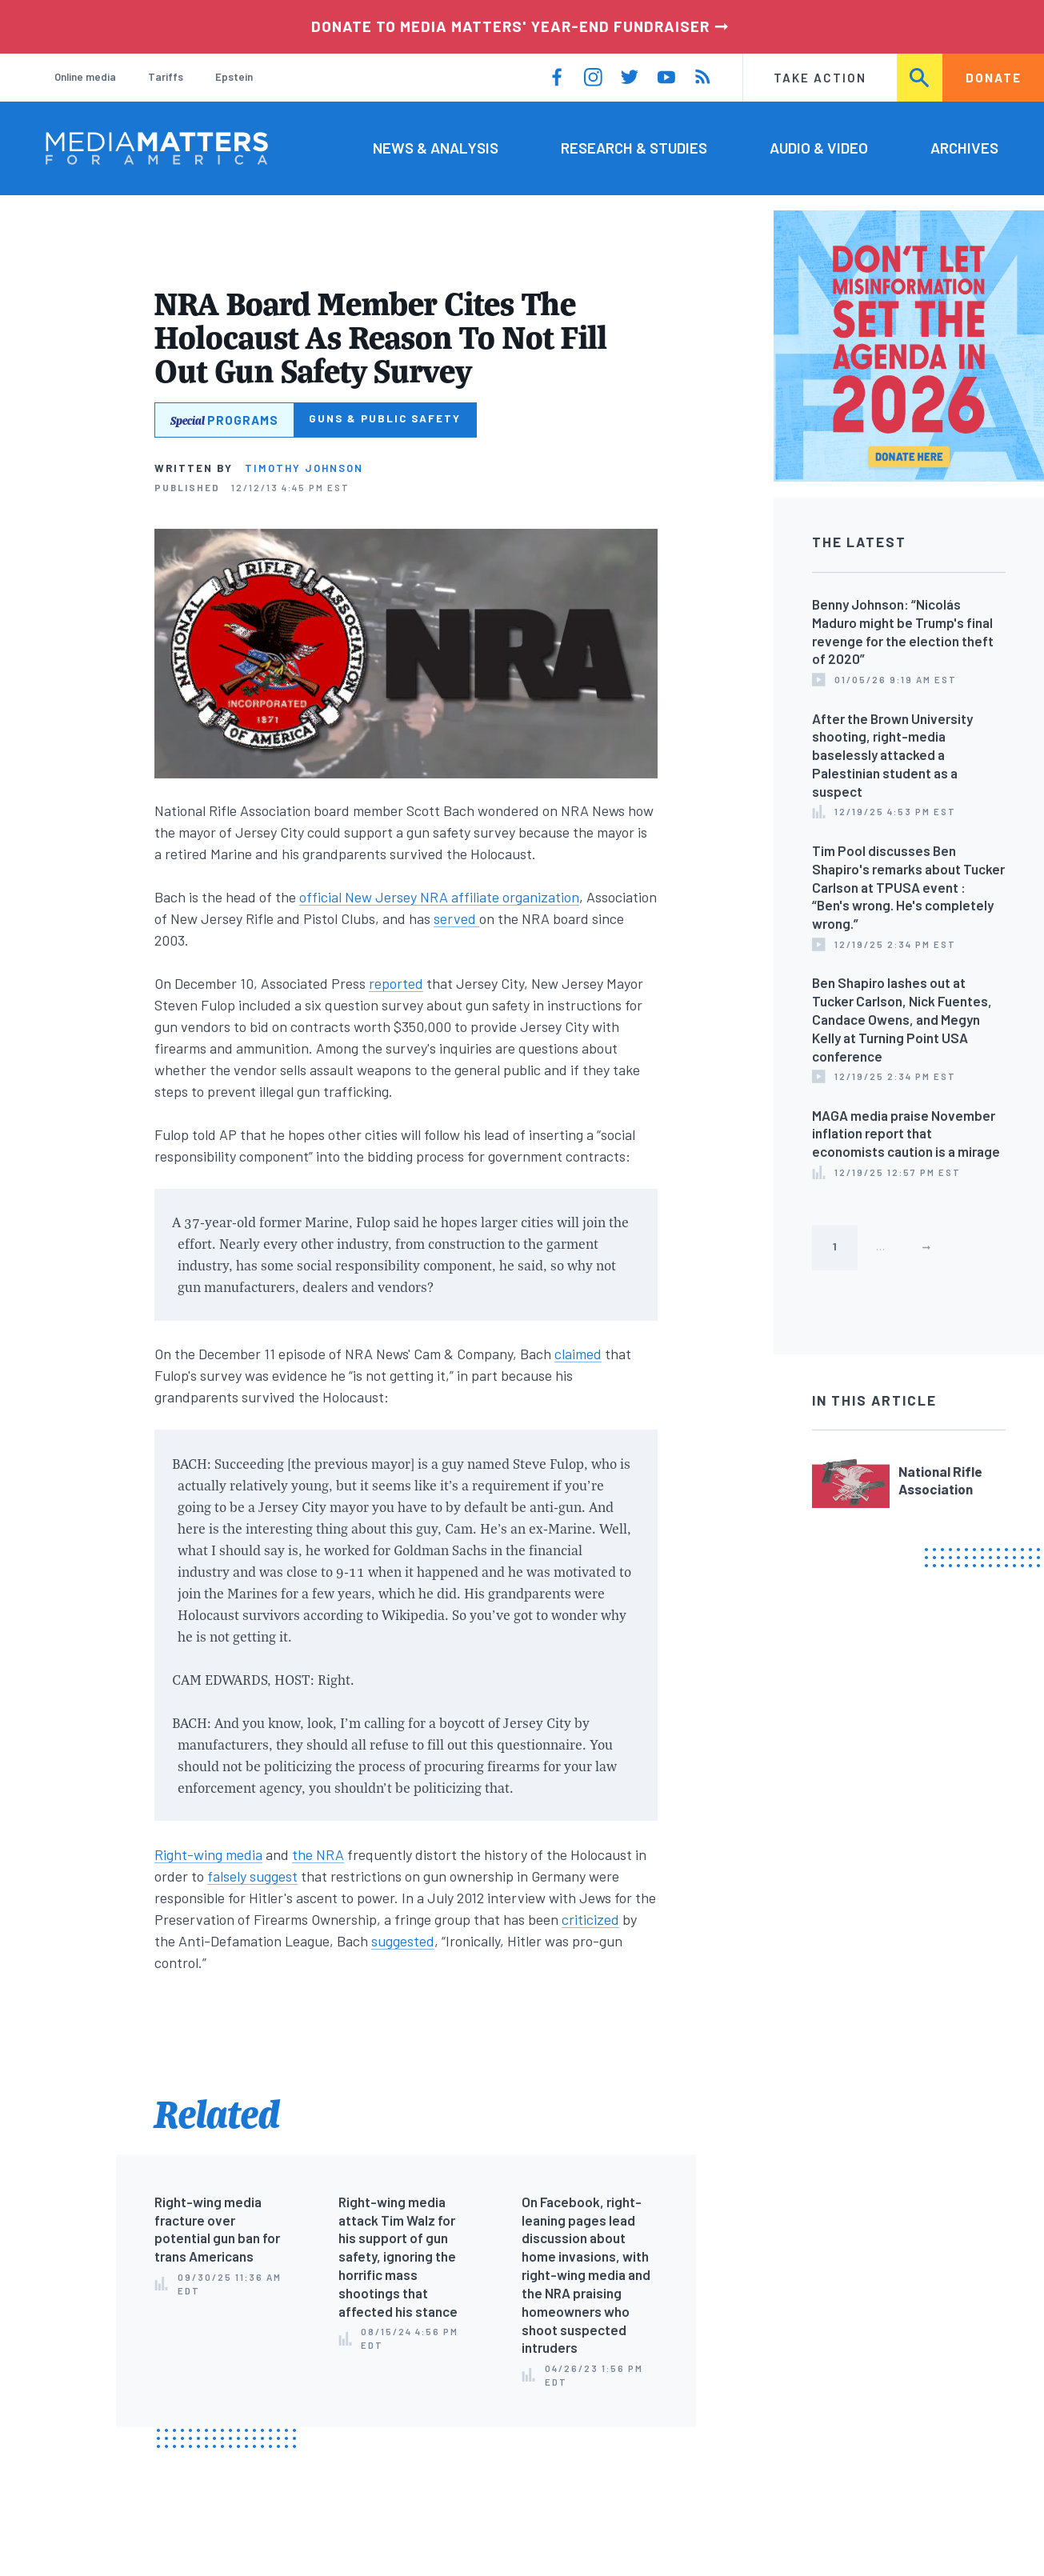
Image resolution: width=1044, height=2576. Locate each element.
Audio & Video (819, 147)
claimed (578, 1353)
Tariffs (165, 76)
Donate (994, 77)
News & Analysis (435, 147)
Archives (964, 147)
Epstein (234, 76)
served (456, 918)
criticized (590, 1919)
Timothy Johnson (304, 468)
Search (920, 77)
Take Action (820, 77)
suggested (402, 1941)
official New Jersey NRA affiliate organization (439, 897)
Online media (85, 76)
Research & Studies (634, 147)
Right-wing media (208, 1854)
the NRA (318, 1854)
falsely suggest (252, 1876)
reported (396, 983)
